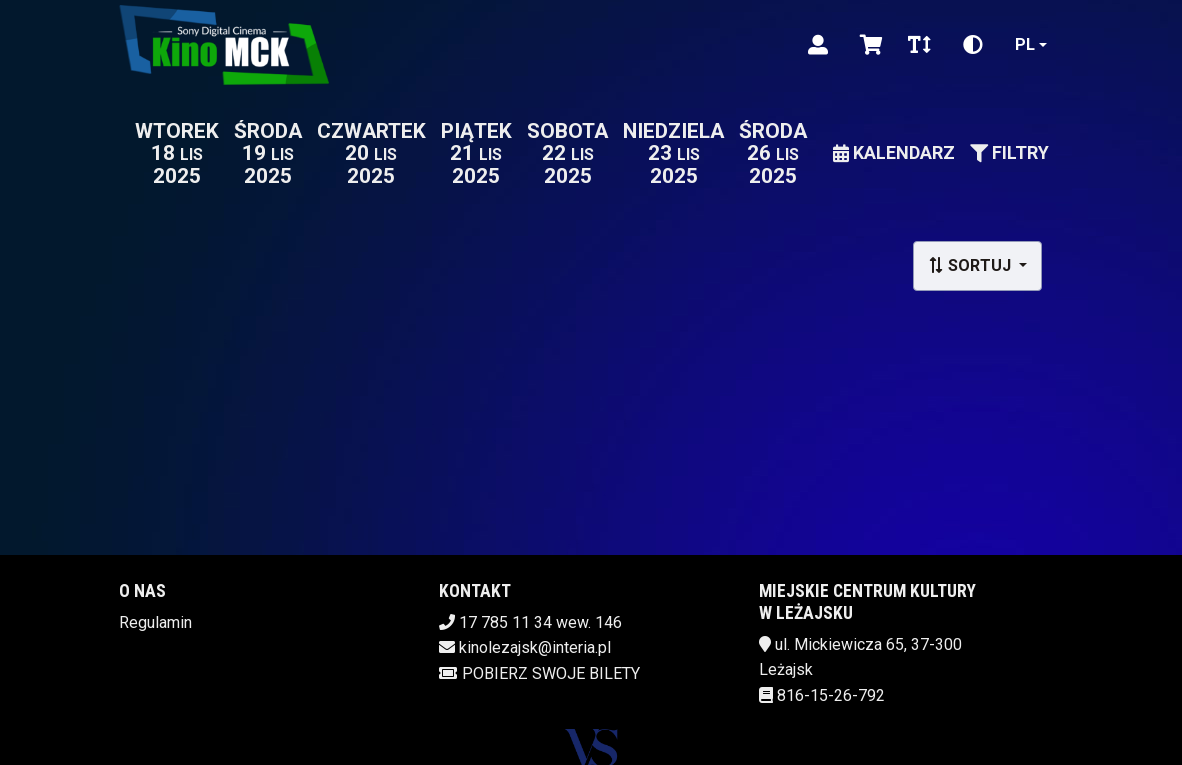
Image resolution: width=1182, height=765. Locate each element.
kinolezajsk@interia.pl (535, 647)
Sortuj (971, 265)
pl (1025, 44)
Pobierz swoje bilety (539, 673)
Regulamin (155, 622)
